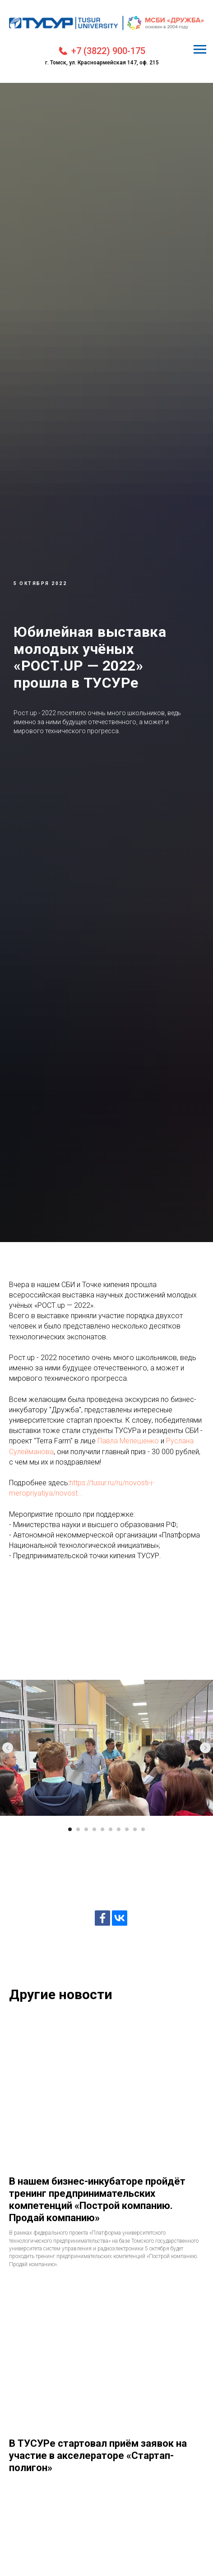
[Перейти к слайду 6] (110, 1829)
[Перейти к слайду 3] (86, 1829)
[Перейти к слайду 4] (94, 1829)
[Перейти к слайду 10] (143, 1829)
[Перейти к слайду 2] (78, 1829)
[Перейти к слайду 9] (135, 1829)
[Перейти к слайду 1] (70, 1829)
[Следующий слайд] (205, 1747)
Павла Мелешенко (128, 1441)
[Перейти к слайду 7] (118, 1829)
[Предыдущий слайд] (7, 1747)
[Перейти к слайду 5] (102, 1829)
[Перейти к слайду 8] (127, 1829)
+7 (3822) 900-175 (108, 50)
